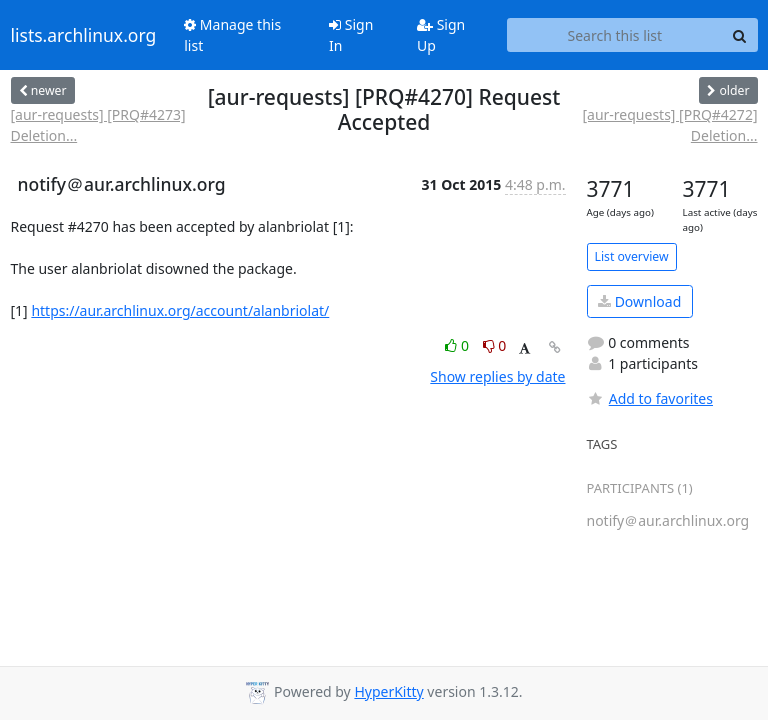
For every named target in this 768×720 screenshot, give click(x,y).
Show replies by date (497, 376)
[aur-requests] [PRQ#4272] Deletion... (669, 125)
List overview (632, 256)
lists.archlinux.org (84, 35)
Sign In (351, 35)
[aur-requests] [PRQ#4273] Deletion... (98, 125)
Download (639, 301)
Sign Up (441, 35)
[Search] (740, 35)
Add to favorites (650, 398)
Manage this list (232, 35)
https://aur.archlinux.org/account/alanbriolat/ (180, 310)
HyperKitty (388, 691)
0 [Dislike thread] (495, 345)
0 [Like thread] (458, 345)
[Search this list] (614, 35)
